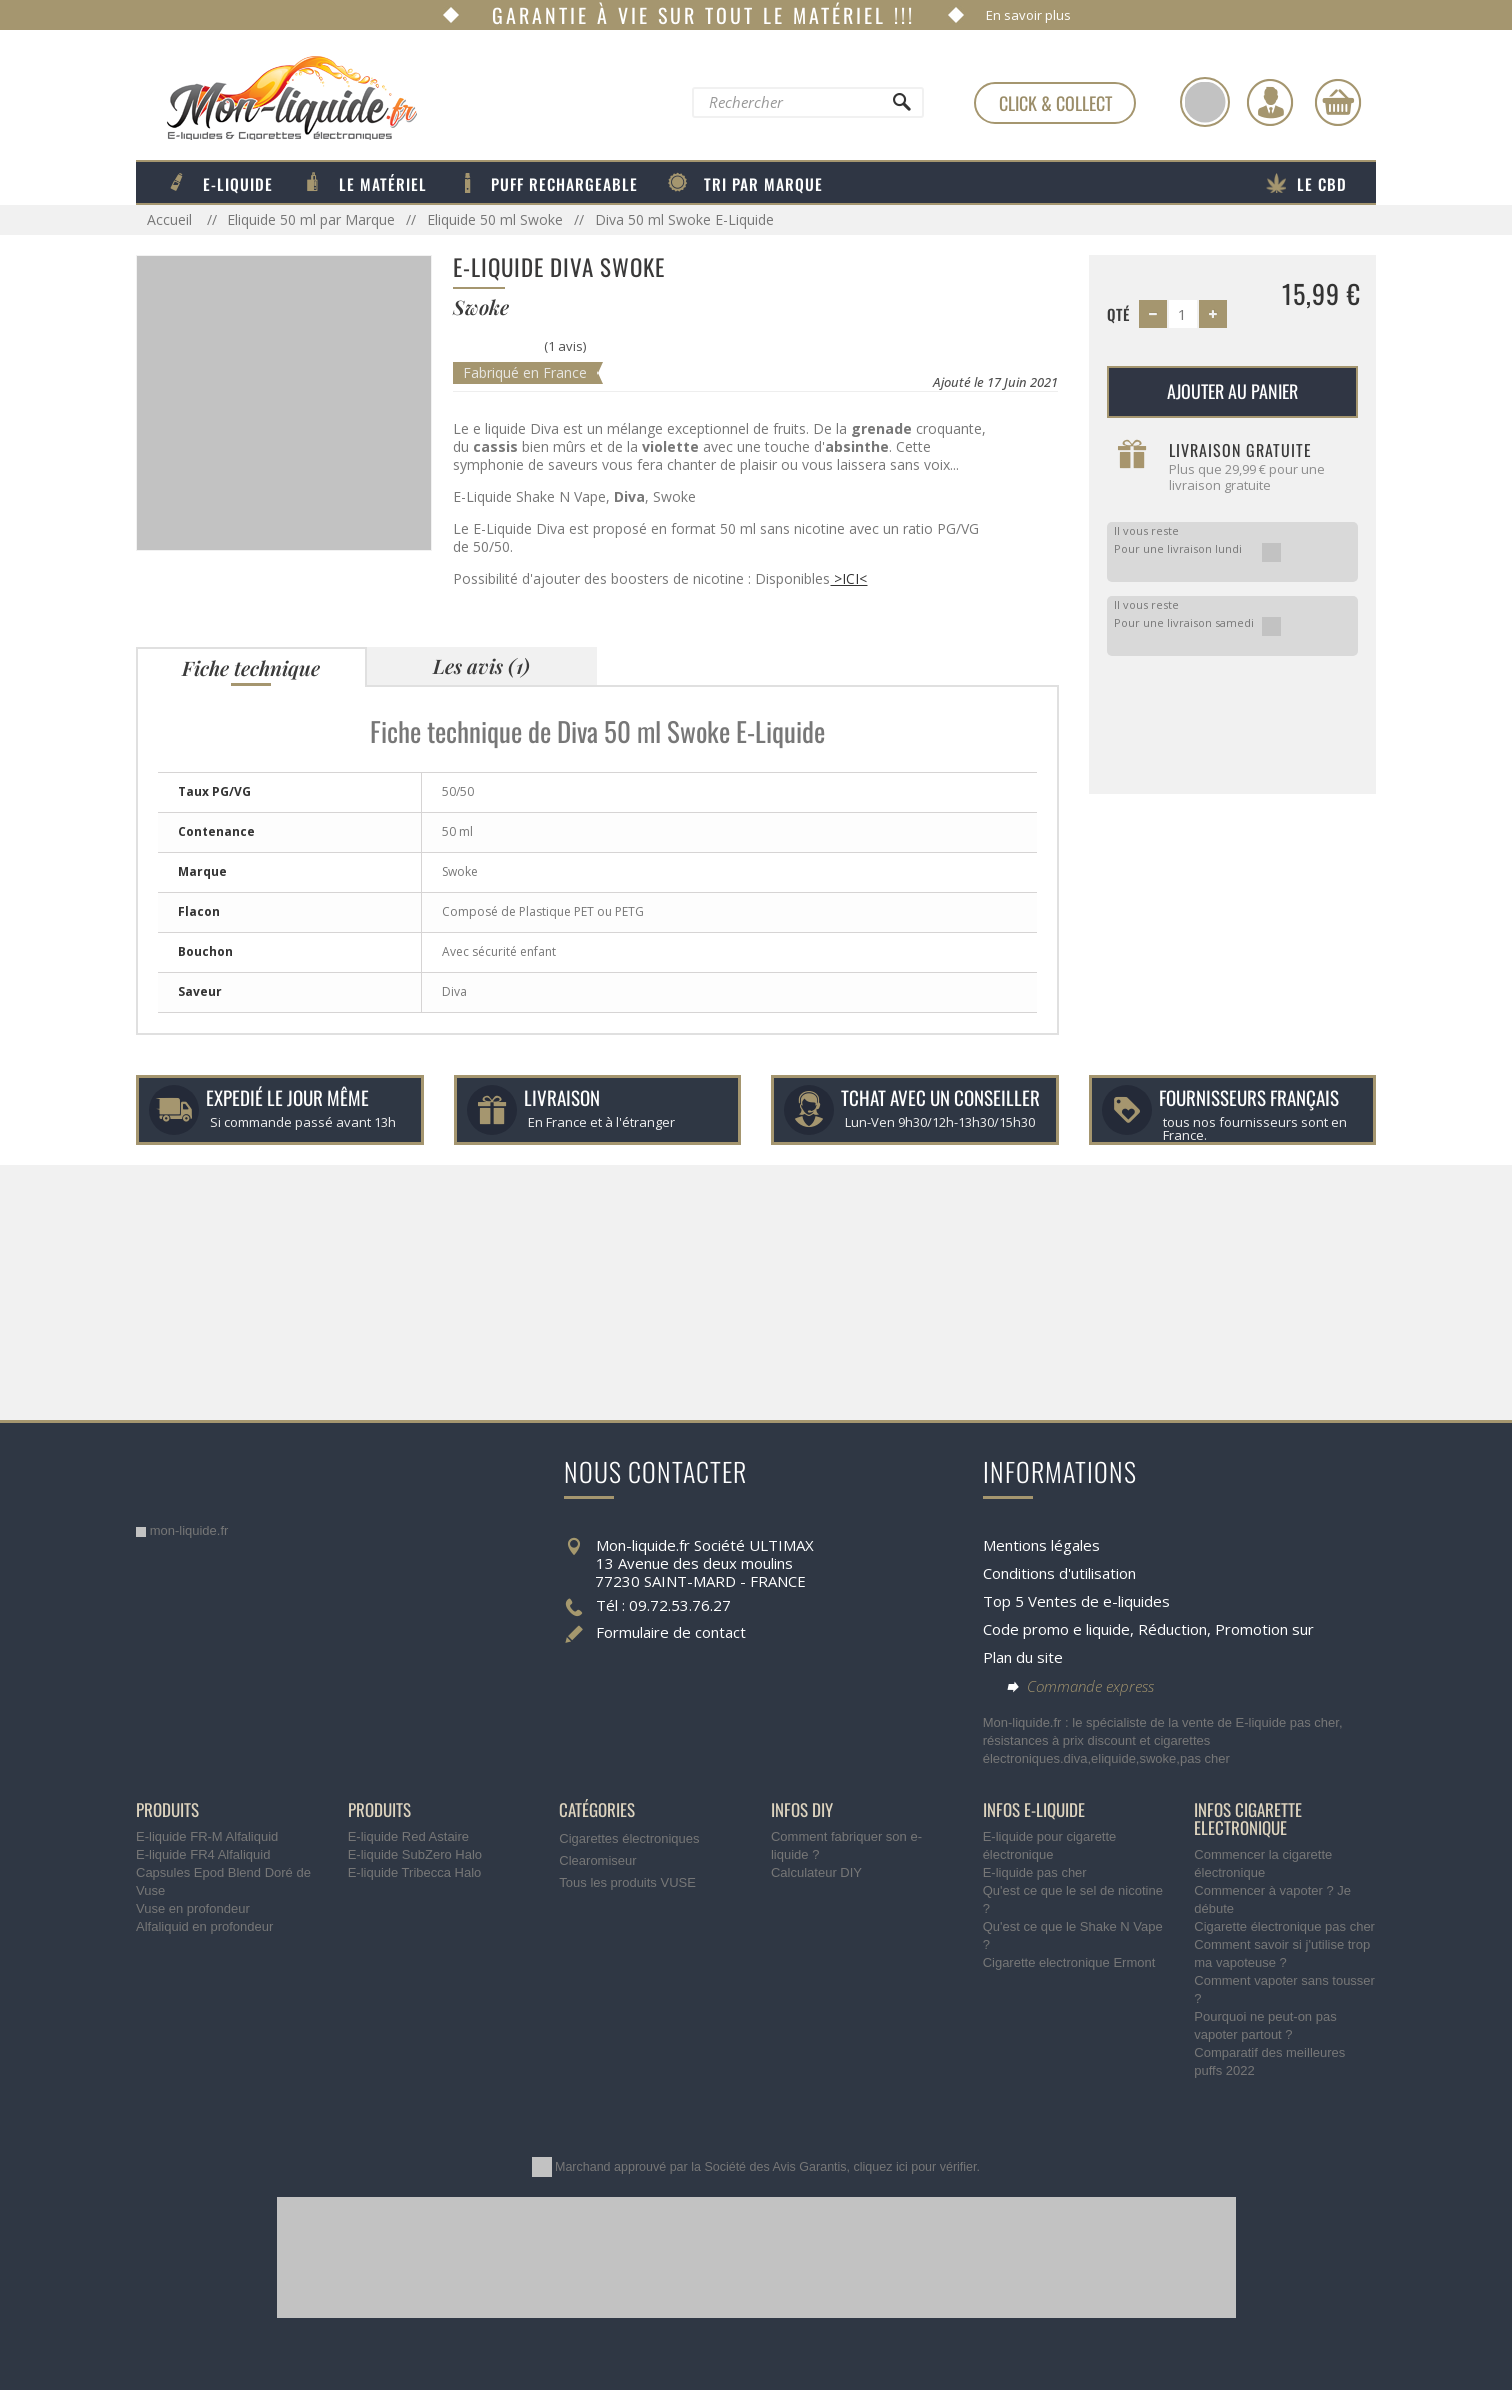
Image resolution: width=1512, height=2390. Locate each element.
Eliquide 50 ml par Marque (311, 219)
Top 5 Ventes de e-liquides (1076, 1601)
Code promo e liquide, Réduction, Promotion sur (1148, 1629)
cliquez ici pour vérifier (915, 2167)
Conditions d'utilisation (1059, 1573)
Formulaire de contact (671, 1632)
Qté (1118, 314)
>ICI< (848, 578)
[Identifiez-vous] (1270, 102)
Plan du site (1023, 1657)
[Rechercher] (901, 107)
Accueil (171, 219)
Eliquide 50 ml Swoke (495, 219)
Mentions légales (1041, 1545)
